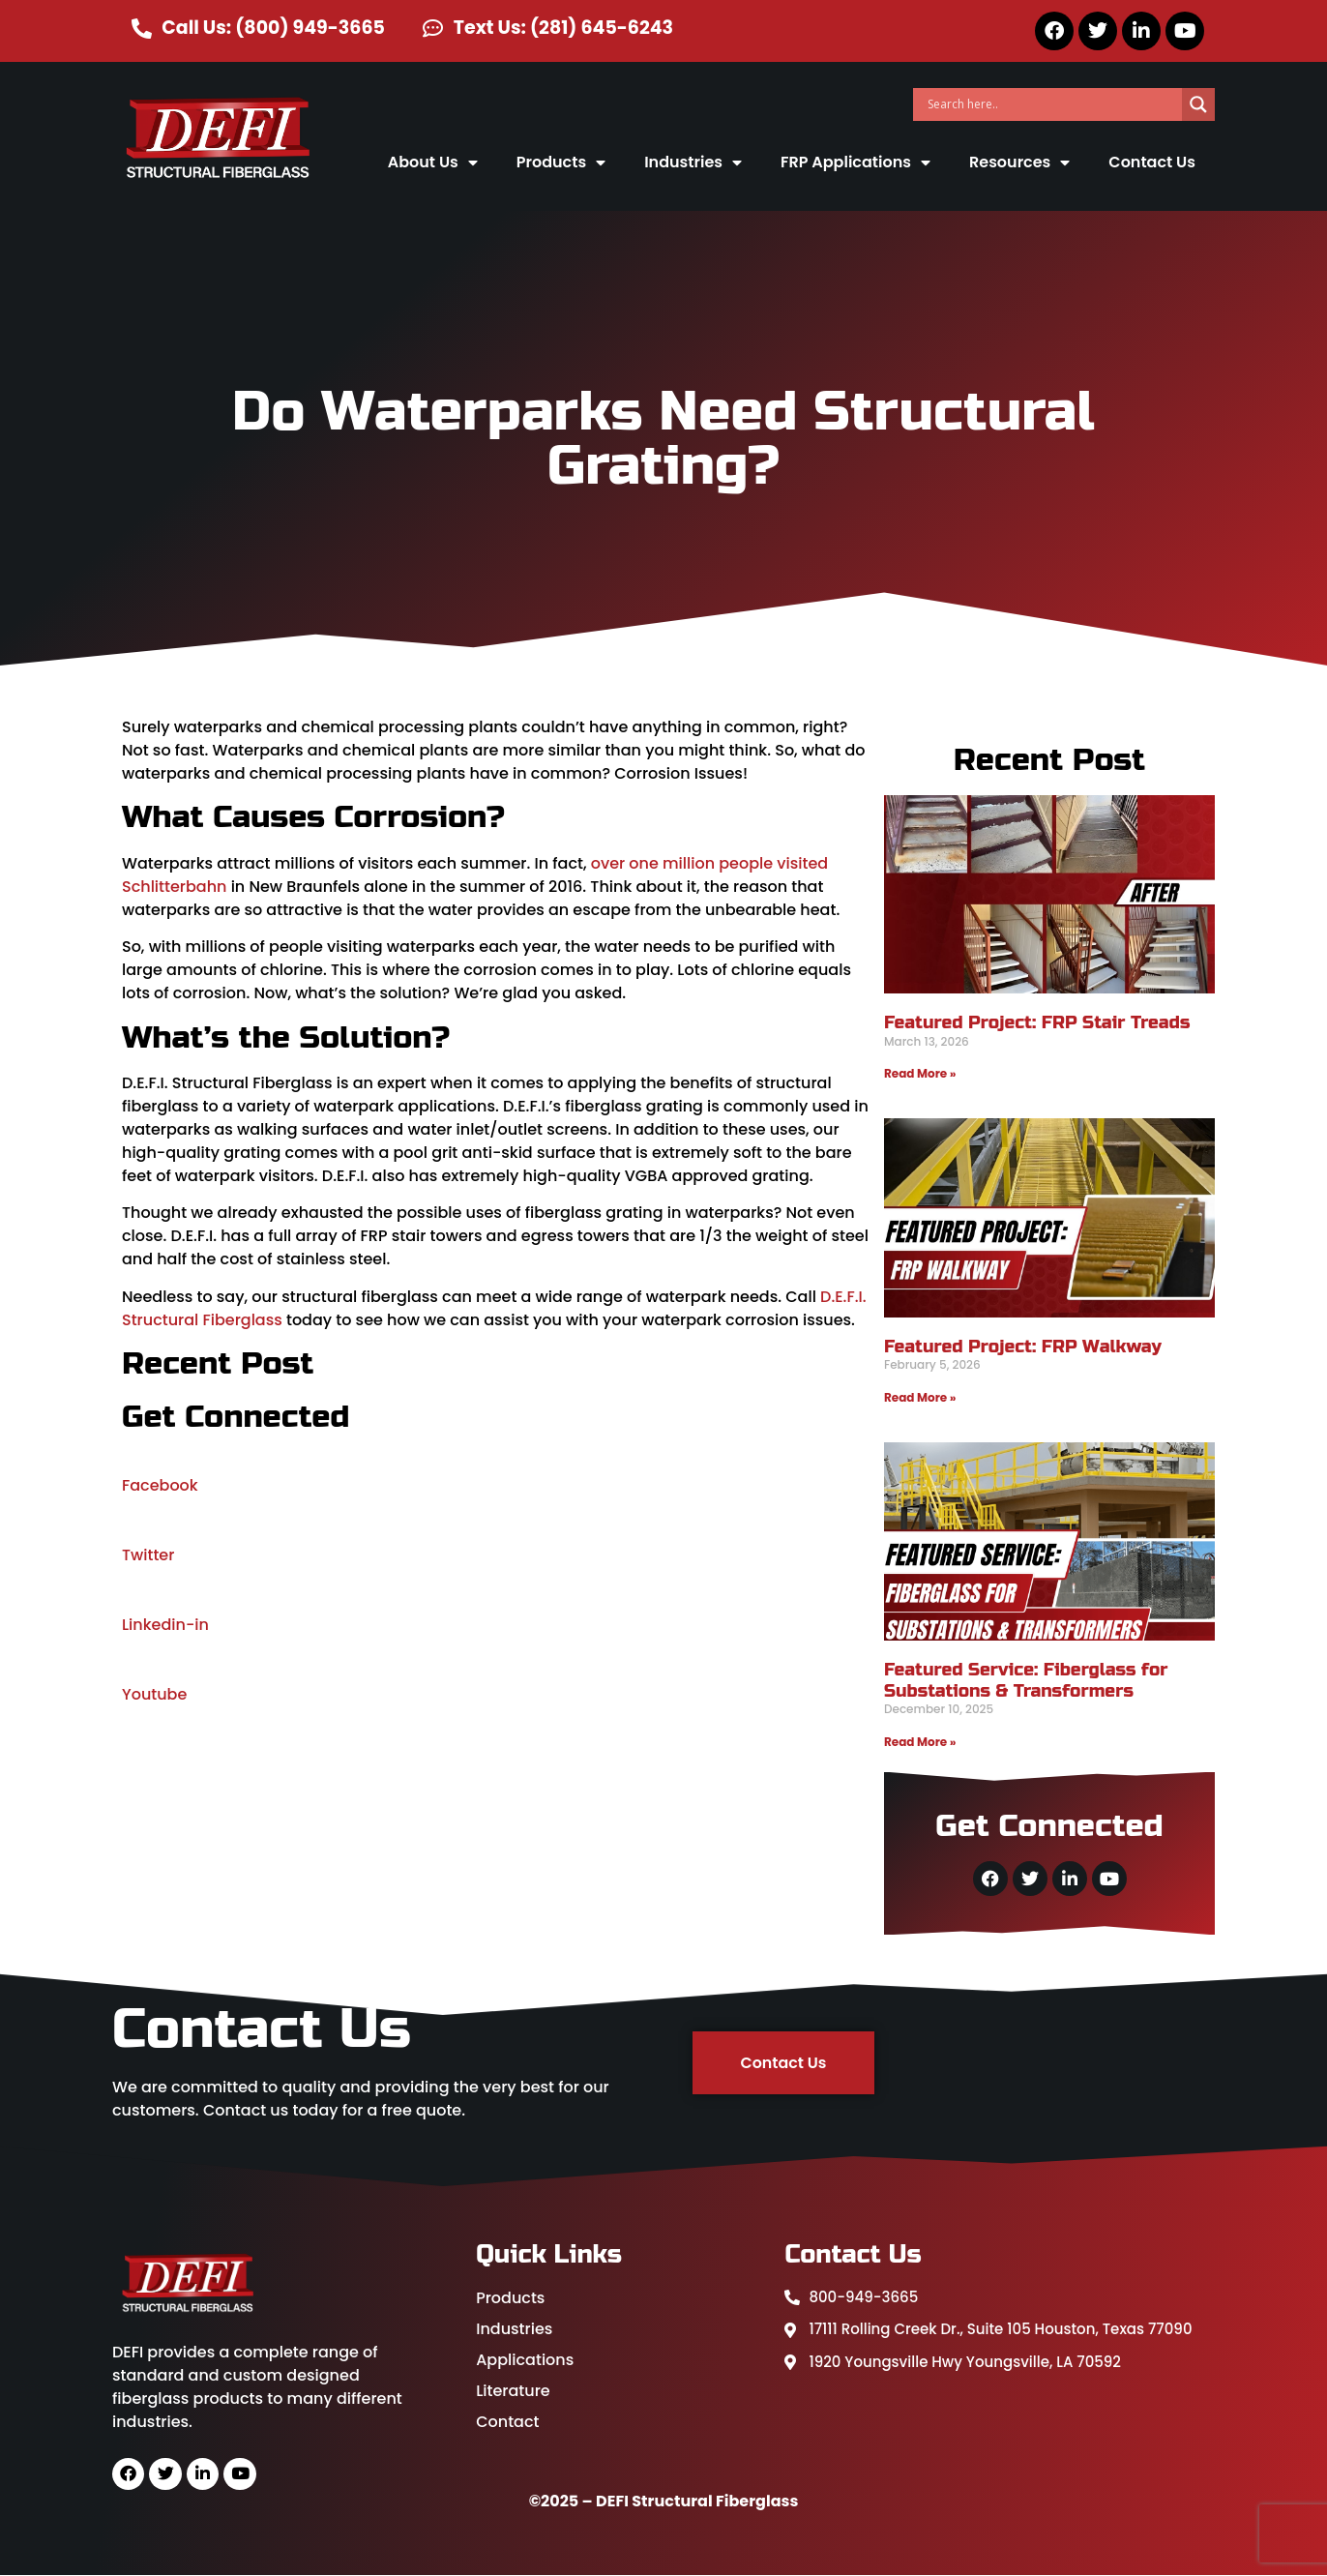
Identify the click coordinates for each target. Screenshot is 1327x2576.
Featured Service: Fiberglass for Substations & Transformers (1026, 1680)
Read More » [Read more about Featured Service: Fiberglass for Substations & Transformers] (920, 1741)
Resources (1019, 162)
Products (560, 162)
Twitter (148, 1555)
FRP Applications (855, 162)
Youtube (154, 1694)
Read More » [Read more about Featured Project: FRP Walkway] (920, 1397)
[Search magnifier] (1198, 104)
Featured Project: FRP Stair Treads (1037, 1022)
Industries (693, 162)
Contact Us (1151, 162)
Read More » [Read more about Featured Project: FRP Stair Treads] (920, 1073)
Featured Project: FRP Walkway (1023, 1346)
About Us (433, 162)
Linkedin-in (165, 1625)
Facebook (160, 1485)
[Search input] (1052, 104)
